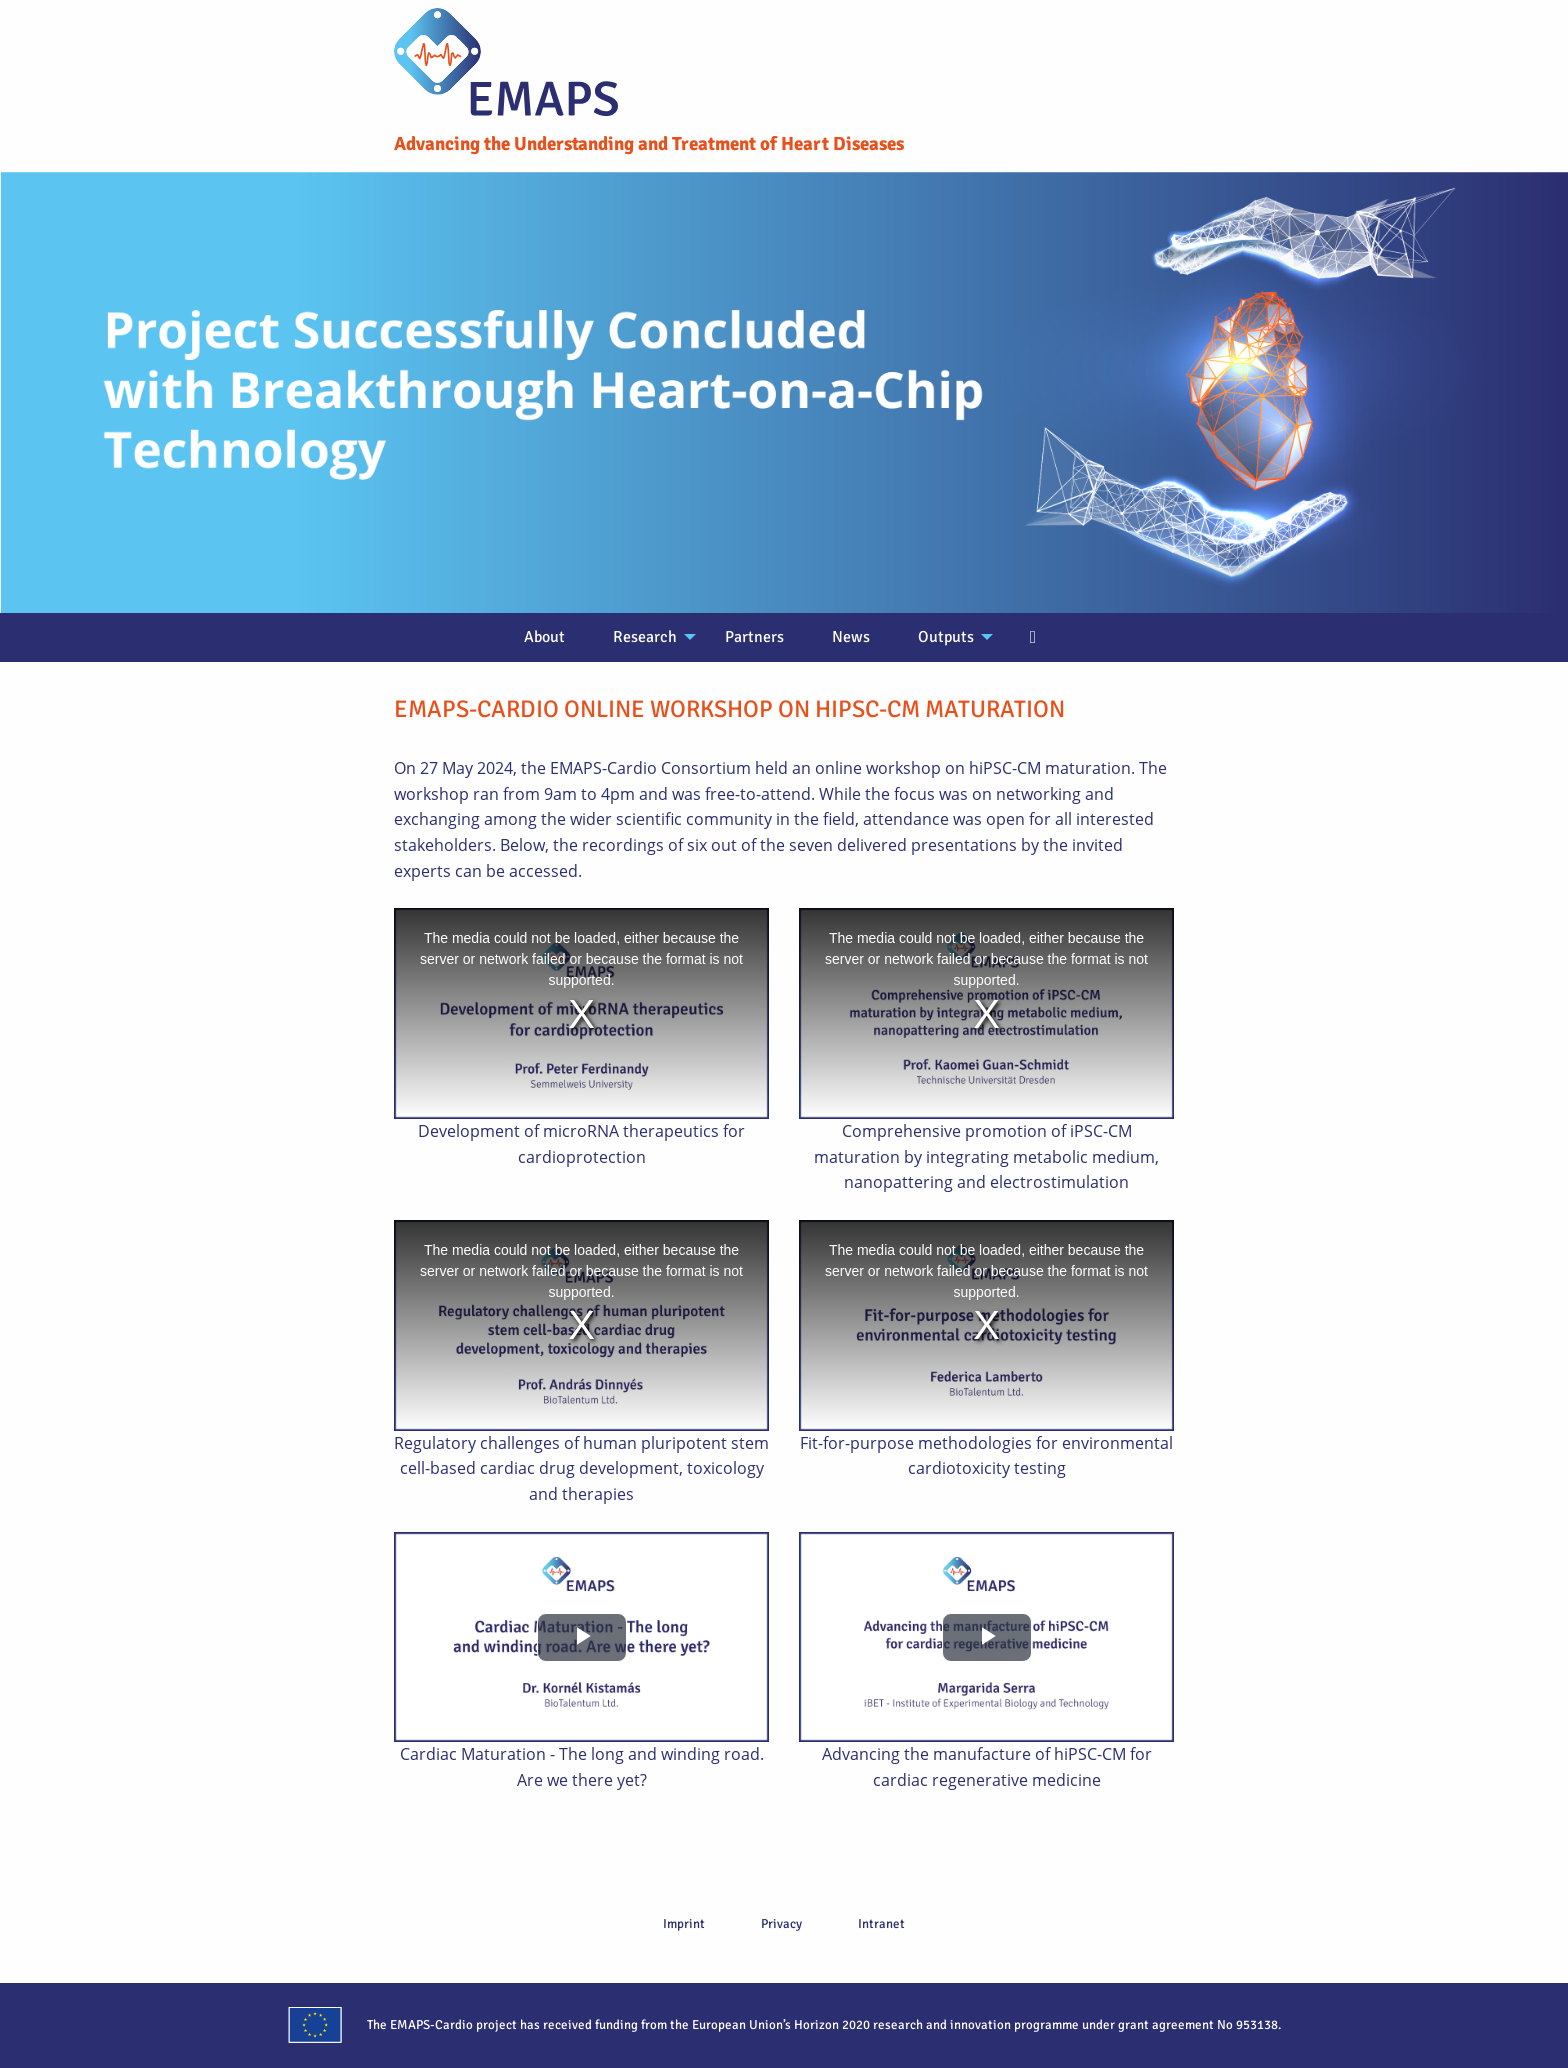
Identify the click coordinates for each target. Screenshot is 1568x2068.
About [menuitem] (544, 637)
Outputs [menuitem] (946, 637)
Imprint (684, 1924)
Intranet (881, 1924)
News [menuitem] (851, 637)
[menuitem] (1033, 638)
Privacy (781, 1924)
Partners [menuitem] (754, 637)
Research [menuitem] (645, 637)
